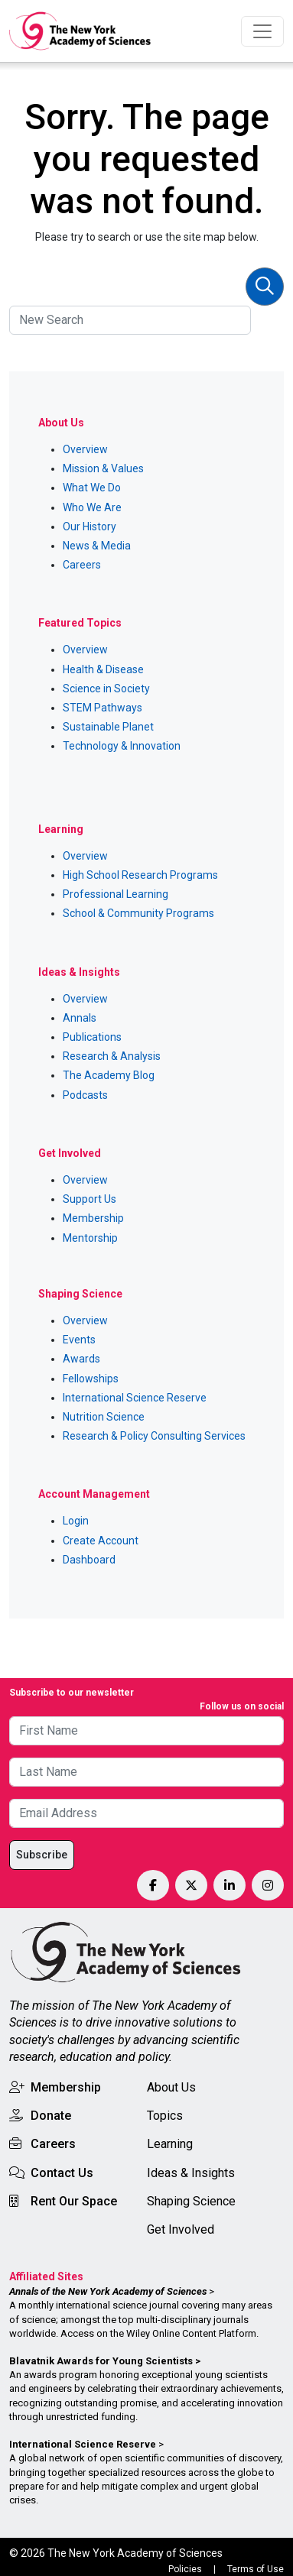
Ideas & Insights (191, 2173)
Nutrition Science (104, 1417)
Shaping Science (191, 2201)
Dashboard (89, 1560)
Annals (79, 1018)
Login (76, 1521)
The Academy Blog (109, 1075)
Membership (93, 1218)
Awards (81, 1359)
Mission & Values (103, 468)
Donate (51, 2115)
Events (79, 1339)
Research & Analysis (112, 1056)
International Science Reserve (135, 1398)
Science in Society (106, 688)
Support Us (89, 1199)
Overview (85, 449)
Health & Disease (103, 669)
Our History (89, 526)
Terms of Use (255, 2569)
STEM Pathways (102, 708)
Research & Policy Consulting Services (154, 1436)
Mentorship (90, 1238)
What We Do (92, 487)
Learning (170, 2144)
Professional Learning (115, 894)
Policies (185, 2569)
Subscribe (41, 1855)
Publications (92, 1037)
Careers (82, 565)
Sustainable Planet (108, 727)
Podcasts (85, 1095)
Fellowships (91, 1378)
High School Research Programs (140, 875)
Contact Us (62, 2173)
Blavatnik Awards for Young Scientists (101, 2361)
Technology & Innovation (122, 746)
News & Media (97, 546)
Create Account (100, 1540)
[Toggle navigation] (262, 31)
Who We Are (92, 507)
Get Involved (180, 2229)
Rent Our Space (74, 2201)
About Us (171, 2087)
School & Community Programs (138, 913)
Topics (165, 2115)
